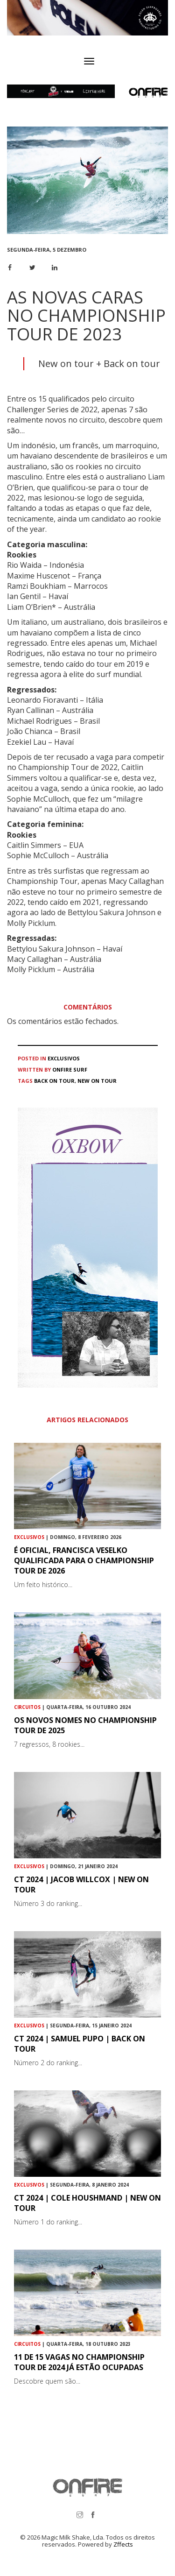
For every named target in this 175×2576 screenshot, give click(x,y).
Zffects (123, 2544)
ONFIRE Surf (69, 1069)
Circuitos (27, 1707)
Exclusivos (64, 1058)
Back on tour (54, 1080)
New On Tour (97, 1080)
